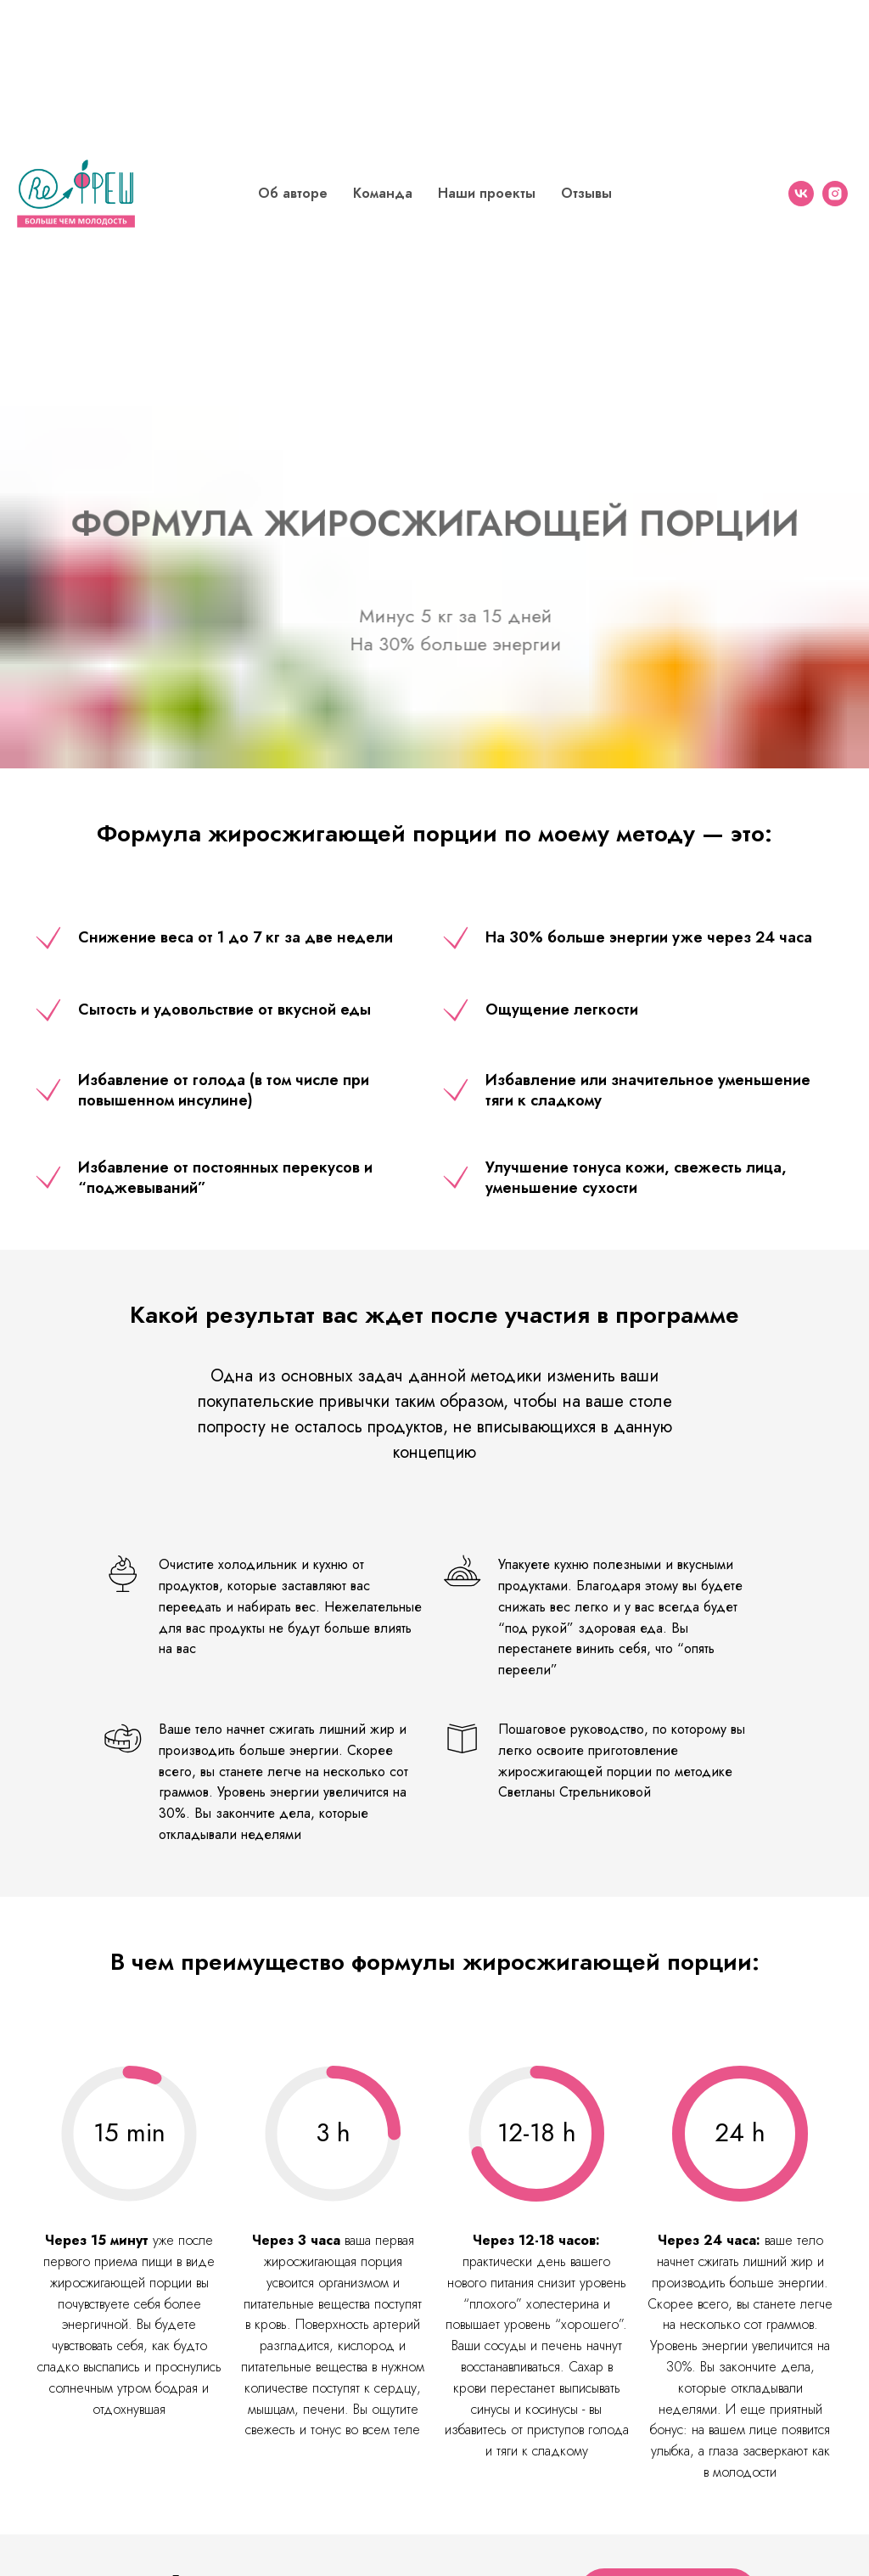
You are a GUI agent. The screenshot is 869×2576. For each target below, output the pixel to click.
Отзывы (586, 193)
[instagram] (835, 193)
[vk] (801, 193)
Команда (382, 193)
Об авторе (293, 193)
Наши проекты (486, 193)
